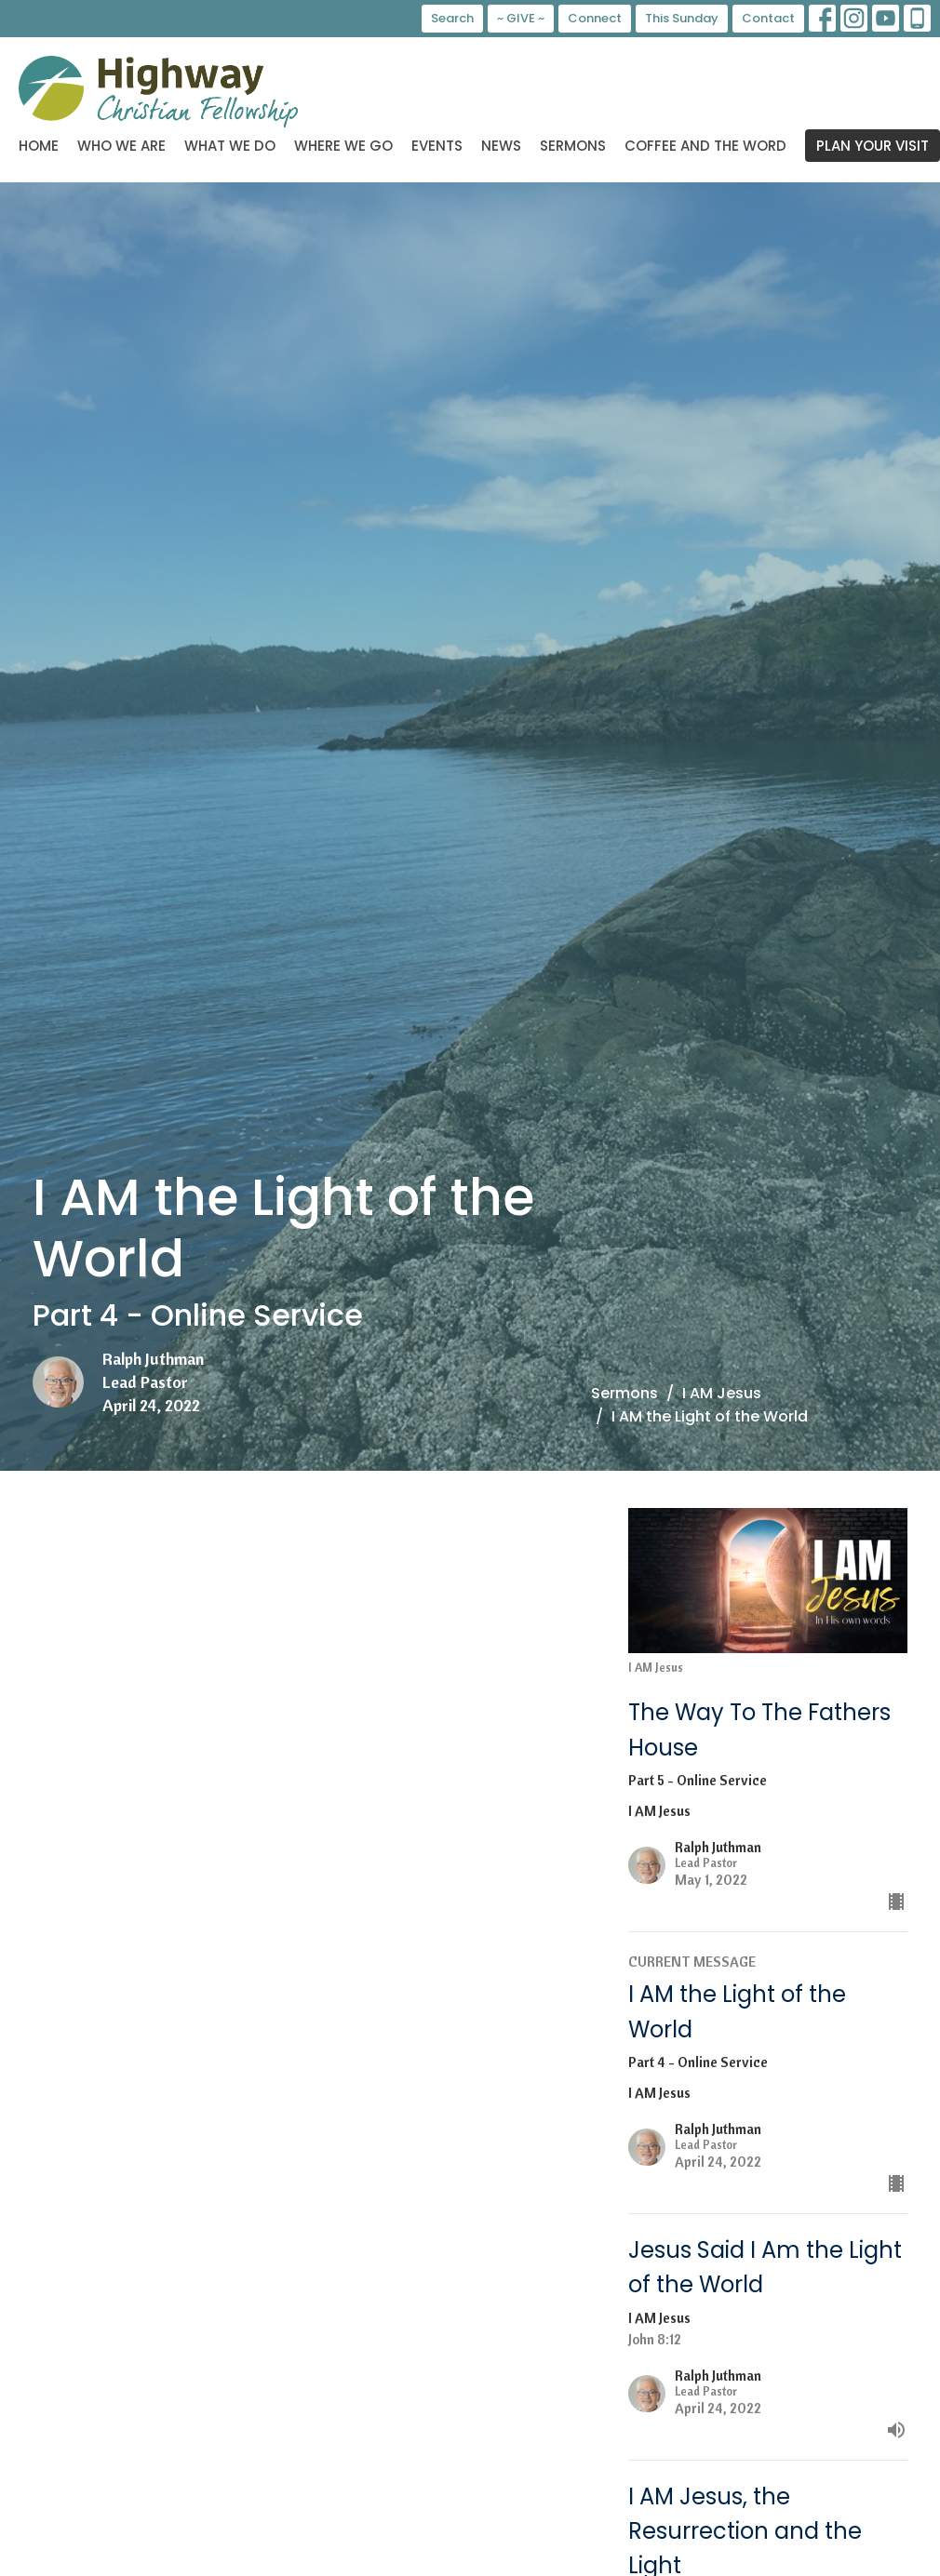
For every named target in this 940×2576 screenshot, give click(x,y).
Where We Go (343, 145)
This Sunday (681, 18)
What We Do (229, 145)
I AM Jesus (721, 1393)
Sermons (573, 145)
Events (437, 145)
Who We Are (121, 145)
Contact (768, 18)
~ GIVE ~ (520, 18)
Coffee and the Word (705, 145)
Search (452, 18)
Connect (595, 18)
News (501, 145)
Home (39, 145)
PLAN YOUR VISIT (872, 145)
